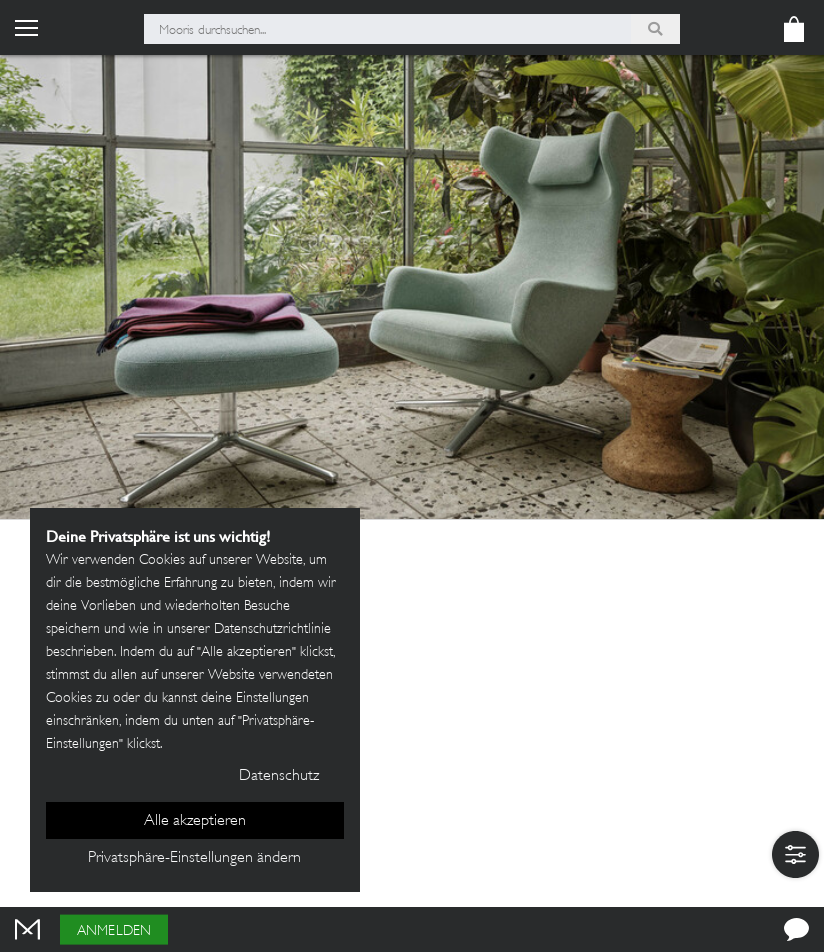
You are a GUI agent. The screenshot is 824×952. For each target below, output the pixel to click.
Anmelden (114, 931)
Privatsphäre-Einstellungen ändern (194, 858)
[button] (795, 854)
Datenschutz (279, 776)
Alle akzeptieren (195, 821)
